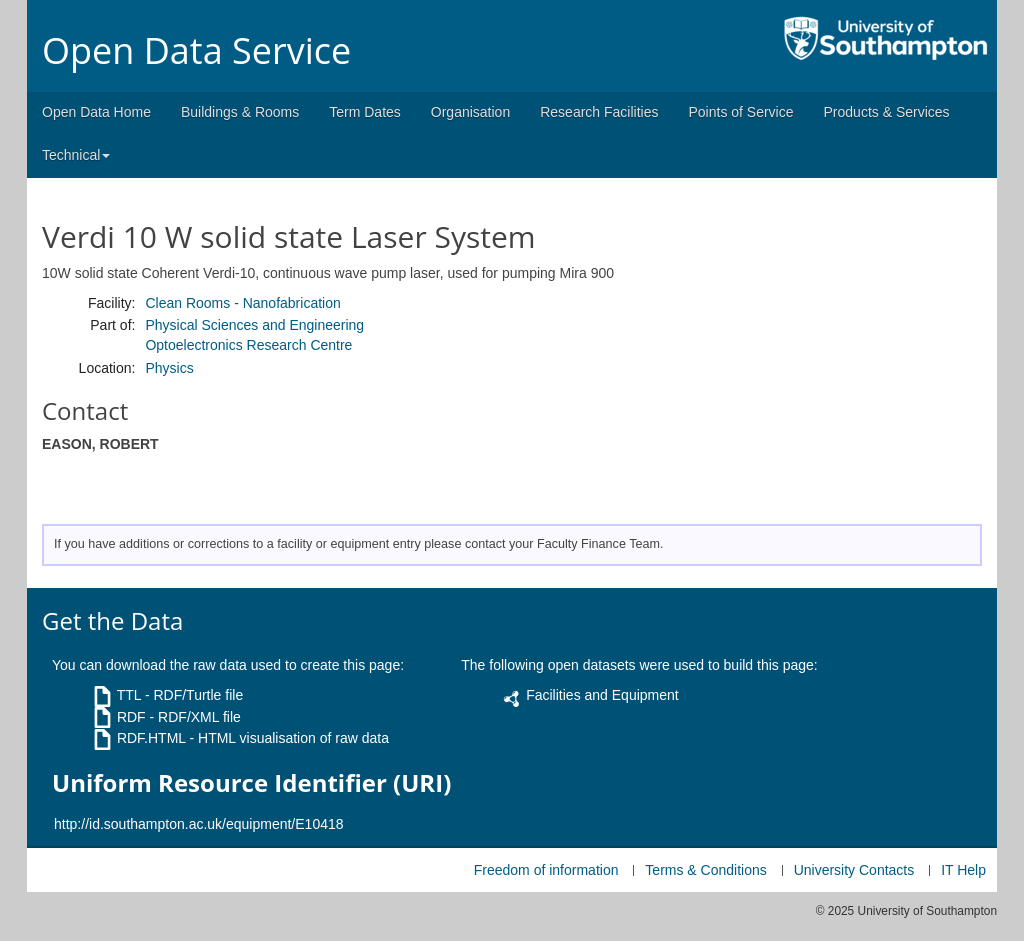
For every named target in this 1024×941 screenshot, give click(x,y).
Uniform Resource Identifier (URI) (251, 783)
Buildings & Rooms (240, 112)
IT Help (963, 870)
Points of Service (740, 112)
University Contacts (854, 870)
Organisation (470, 112)
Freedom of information (546, 870)
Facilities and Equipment (602, 695)
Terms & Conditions (705, 870)
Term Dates (365, 112)
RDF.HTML (151, 738)
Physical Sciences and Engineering (254, 325)
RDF (131, 717)
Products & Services (887, 112)
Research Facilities (599, 112)
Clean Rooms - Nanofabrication (242, 303)
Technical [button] (76, 155)
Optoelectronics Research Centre (248, 345)
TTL (129, 695)
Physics (169, 368)
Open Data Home (96, 112)
